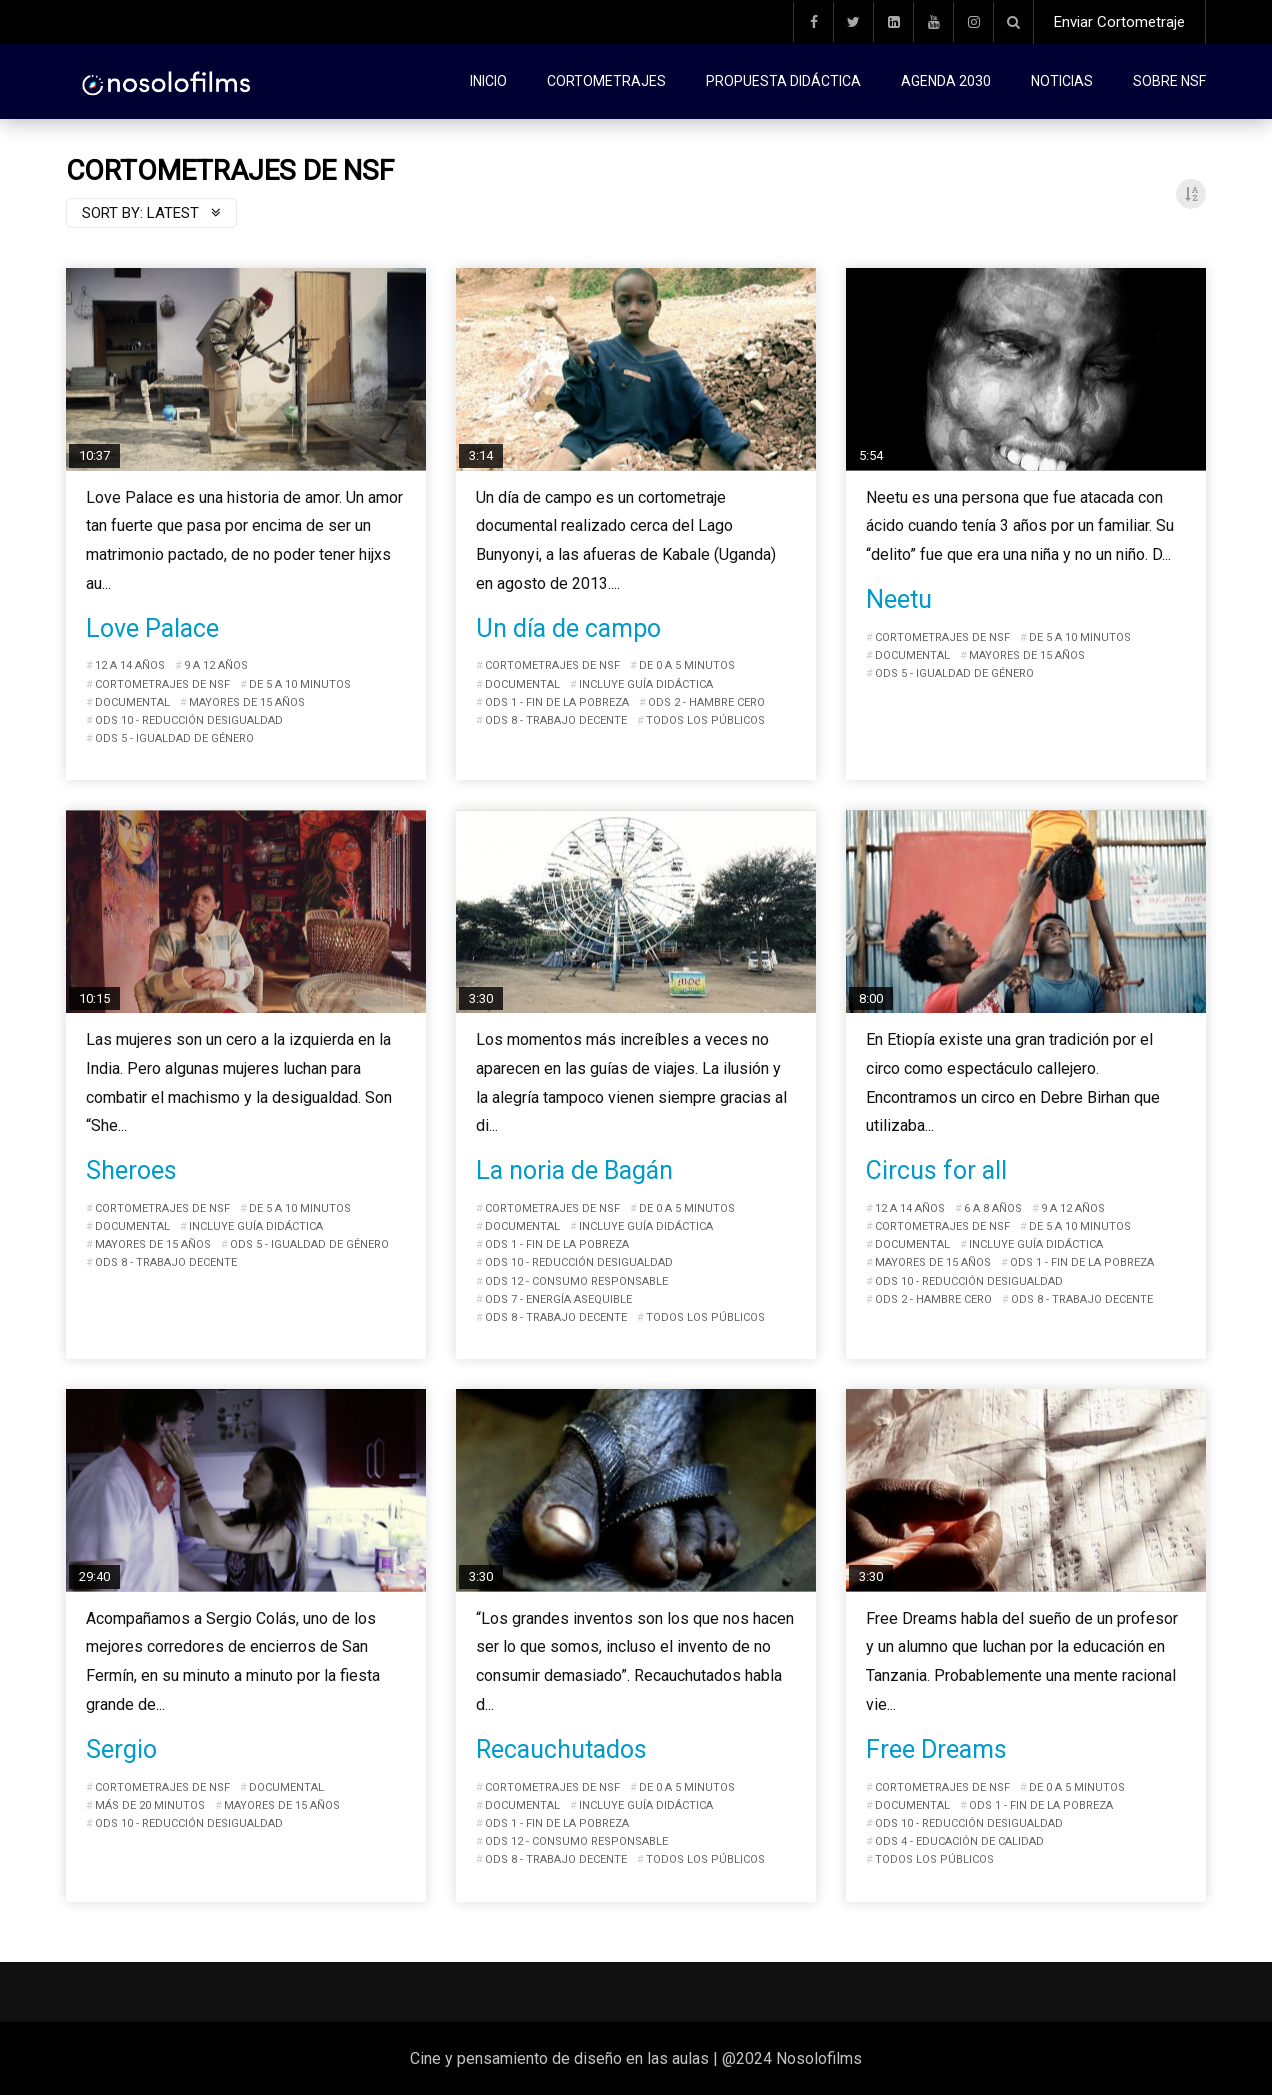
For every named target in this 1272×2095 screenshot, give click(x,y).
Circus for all (936, 1170)
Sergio (121, 1749)
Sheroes (131, 1170)
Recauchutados (561, 1749)
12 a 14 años (130, 665)
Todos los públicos (705, 720)
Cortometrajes (606, 81)
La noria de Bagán (574, 1170)
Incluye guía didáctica (646, 684)
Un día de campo (568, 628)
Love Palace (152, 628)
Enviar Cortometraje (1119, 22)
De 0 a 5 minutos (687, 665)
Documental (132, 702)
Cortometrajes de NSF (162, 684)
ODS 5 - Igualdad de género (174, 738)
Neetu (899, 599)
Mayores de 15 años (247, 702)
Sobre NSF (1169, 81)
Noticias (1062, 81)
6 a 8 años (993, 1208)
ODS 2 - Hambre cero (706, 702)
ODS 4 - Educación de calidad (959, 1841)
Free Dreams (936, 1749)
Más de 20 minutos (150, 1805)
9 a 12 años (216, 665)
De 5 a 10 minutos (300, 684)
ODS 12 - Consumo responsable (576, 1281)
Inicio (488, 81)
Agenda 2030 (946, 81)
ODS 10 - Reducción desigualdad (189, 720)
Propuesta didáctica (783, 81)
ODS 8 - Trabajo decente (556, 720)
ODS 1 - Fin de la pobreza (557, 702)
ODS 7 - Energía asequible (558, 1299)
